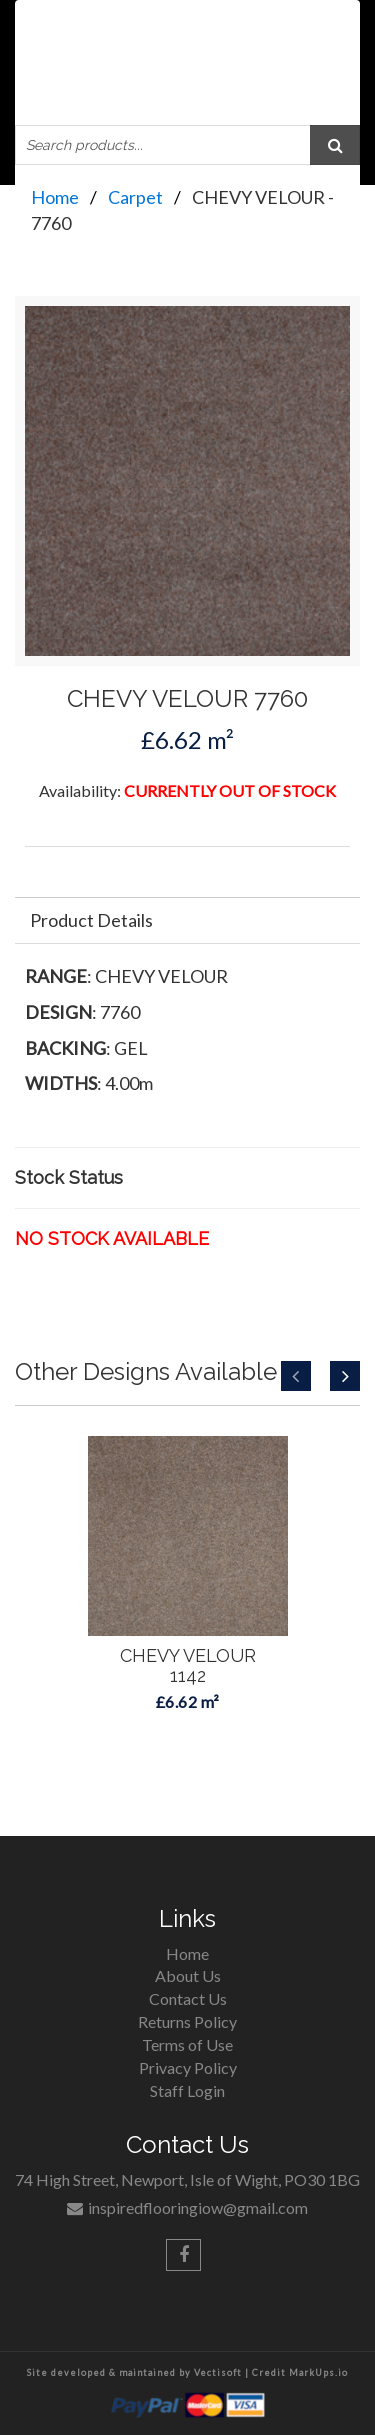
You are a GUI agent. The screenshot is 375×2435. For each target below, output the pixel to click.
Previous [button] (296, 1376)
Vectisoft (218, 2372)
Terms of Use (187, 2044)
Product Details (91, 920)
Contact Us (188, 1998)
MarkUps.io (318, 2372)
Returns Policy (187, 2021)
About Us (188, 1975)
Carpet (135, 197)
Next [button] (345, 1376)
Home (55, 197)
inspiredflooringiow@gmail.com (198, 2207)
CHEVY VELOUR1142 (188, 1665)
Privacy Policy (188, 2067)
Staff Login (187, 2090)
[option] (187, 1626)
